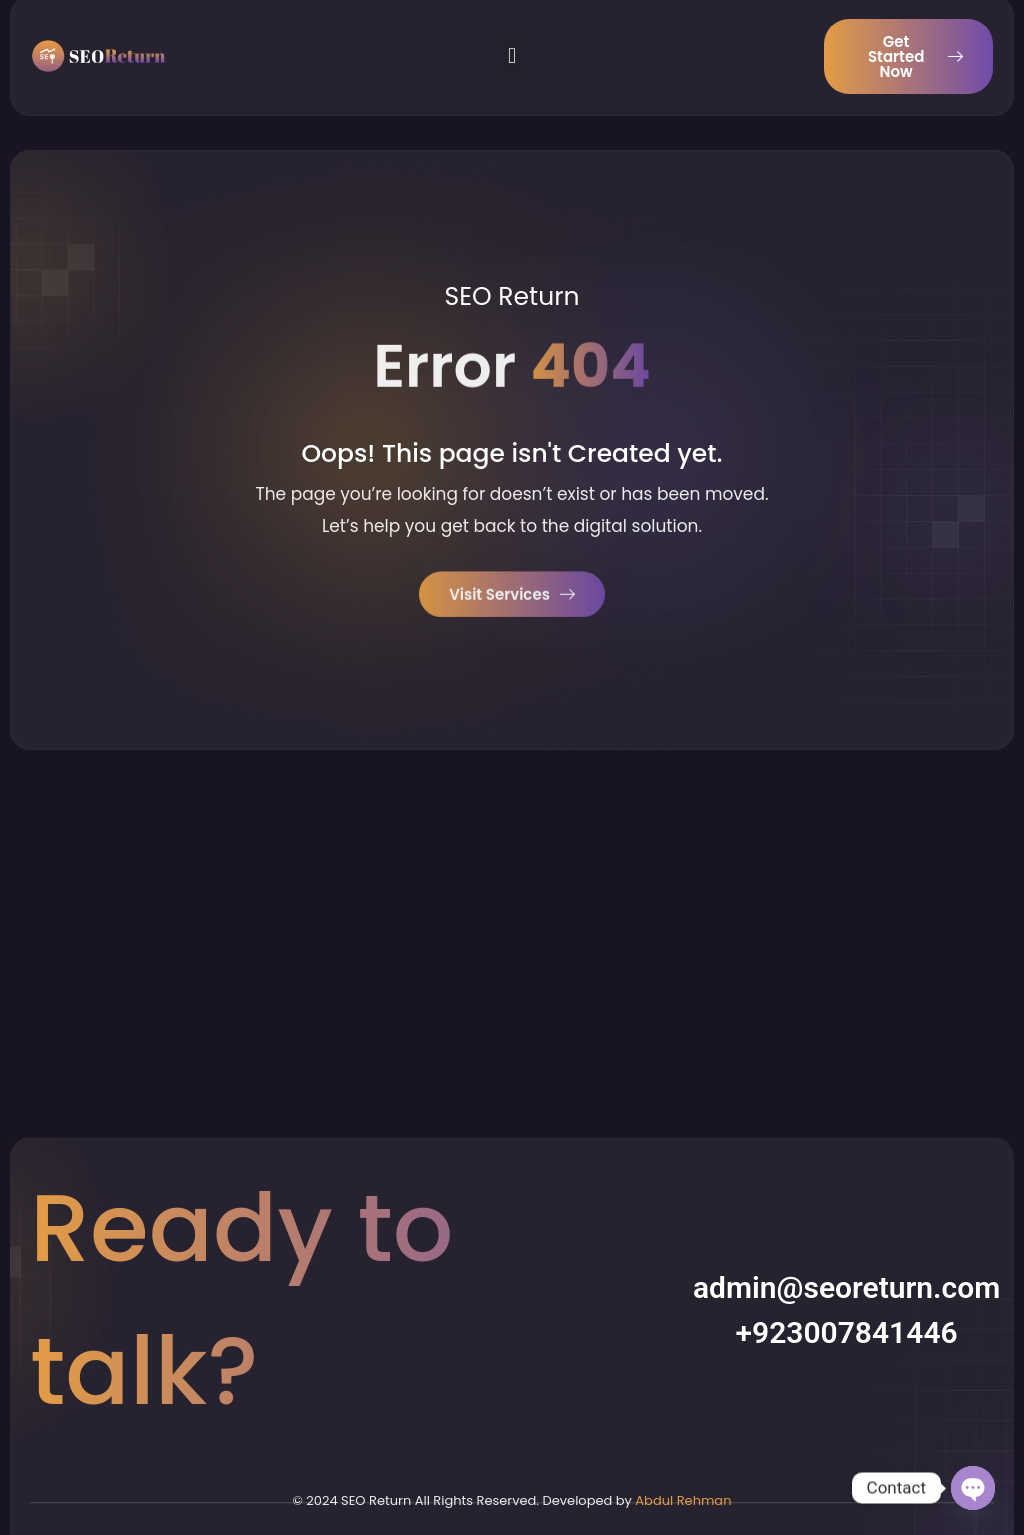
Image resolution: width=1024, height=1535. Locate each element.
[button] (511, 35)
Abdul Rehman (683, 1500)
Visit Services (512, 598)
